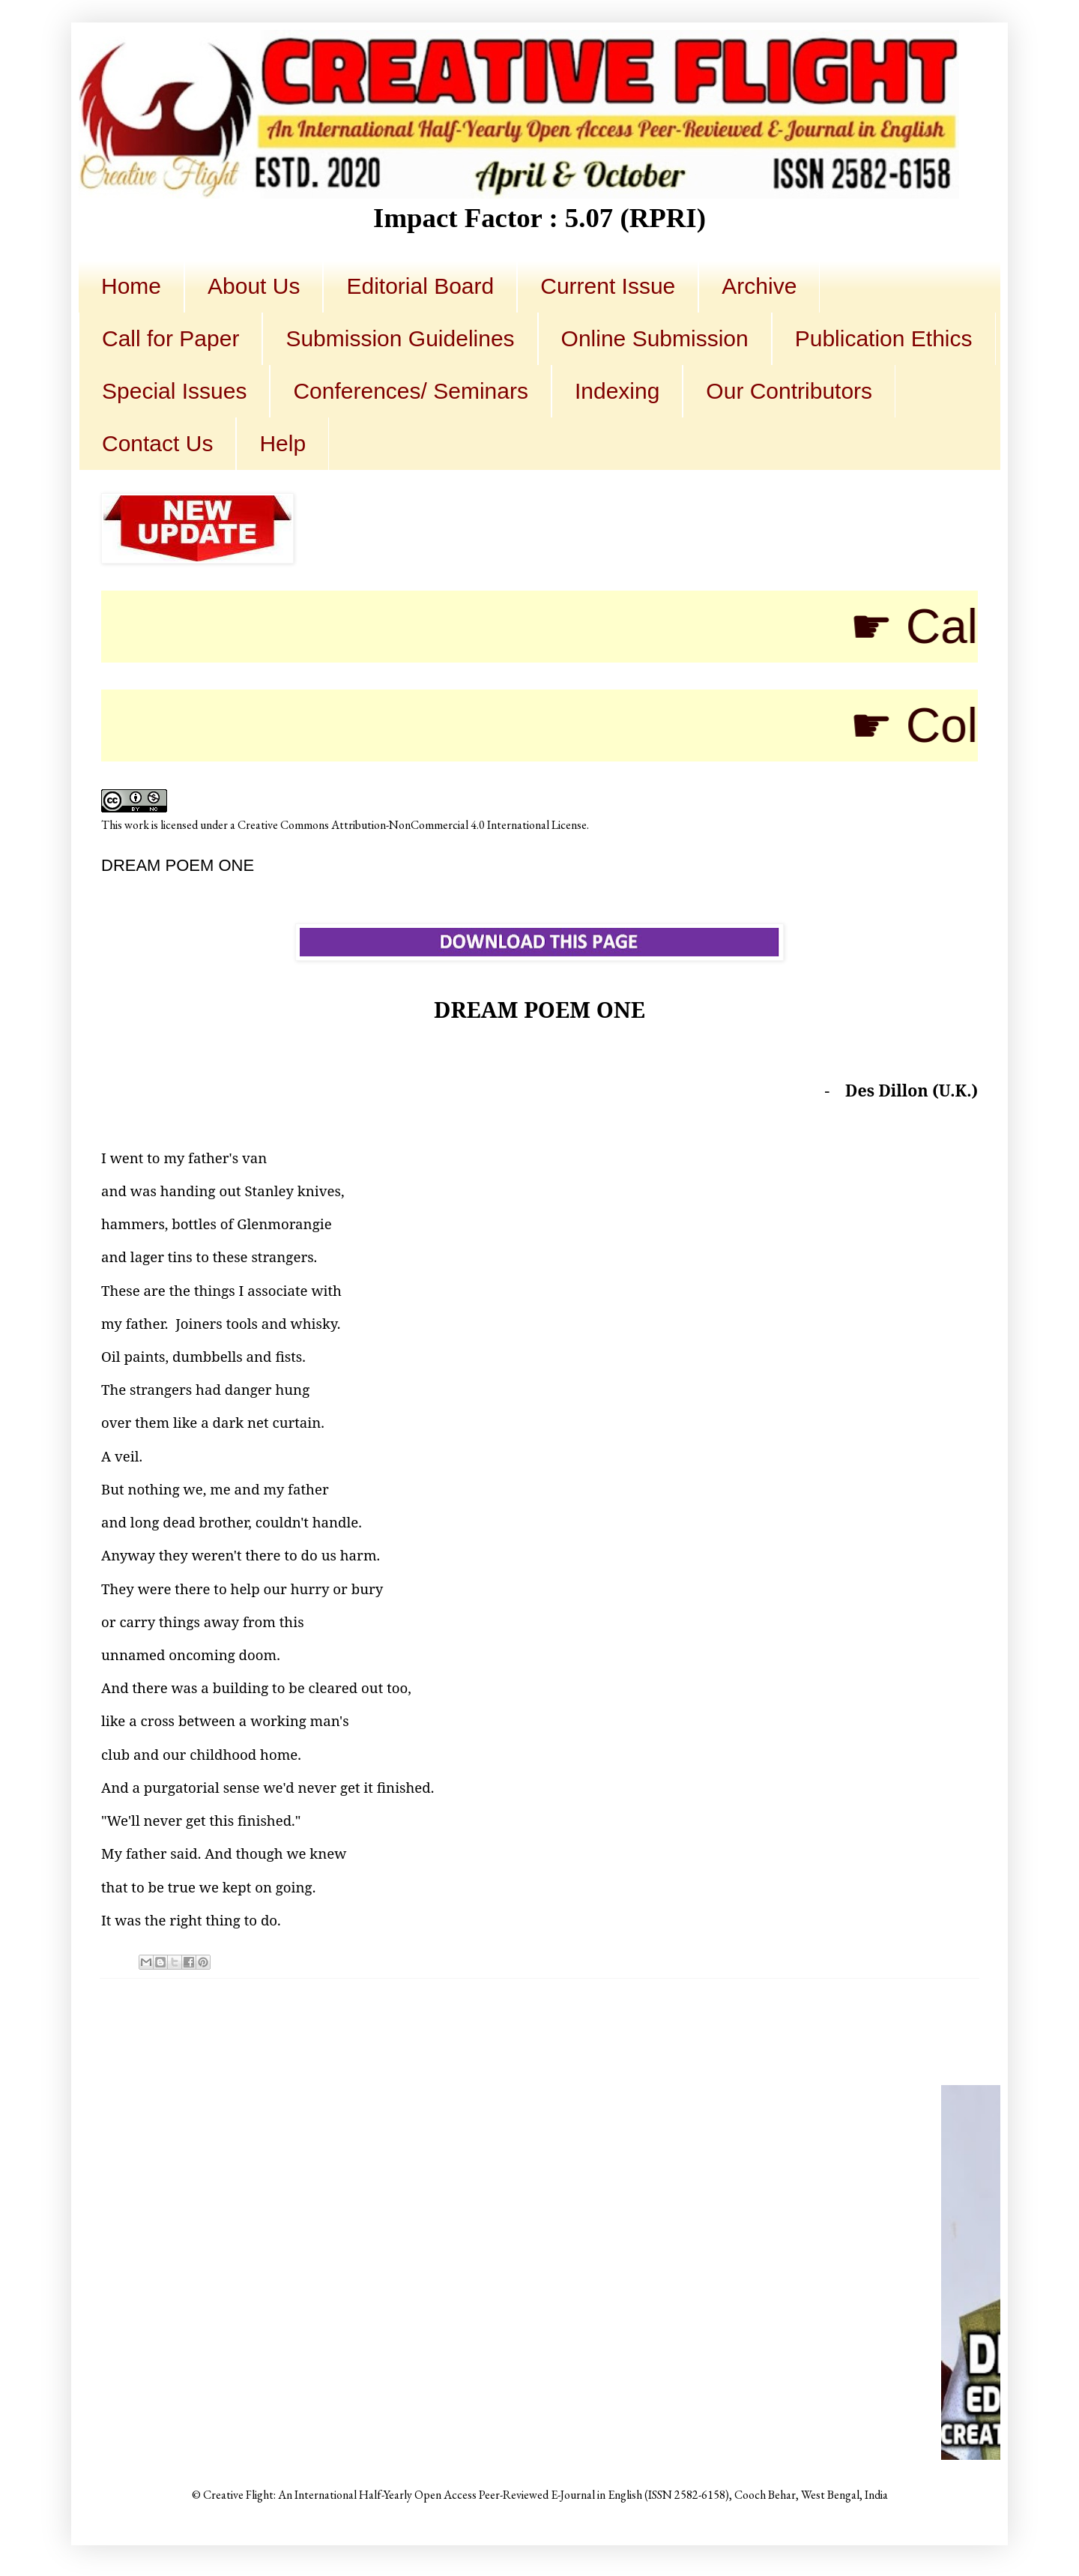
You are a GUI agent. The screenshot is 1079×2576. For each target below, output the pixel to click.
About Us (254, 286)
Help (282, 443)
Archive (759, 286)
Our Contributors (789, 390)
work (136, 825)
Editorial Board (420, 286)
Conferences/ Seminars (410, 390)
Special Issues (174, 390)
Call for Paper (170, 338)
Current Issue (607, 286)
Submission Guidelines (399, 338)
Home (131, 286)
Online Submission (655, 338)
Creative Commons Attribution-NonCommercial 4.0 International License (412, 825)
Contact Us (157, 443)
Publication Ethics (884, 338)
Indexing (617, 390)
